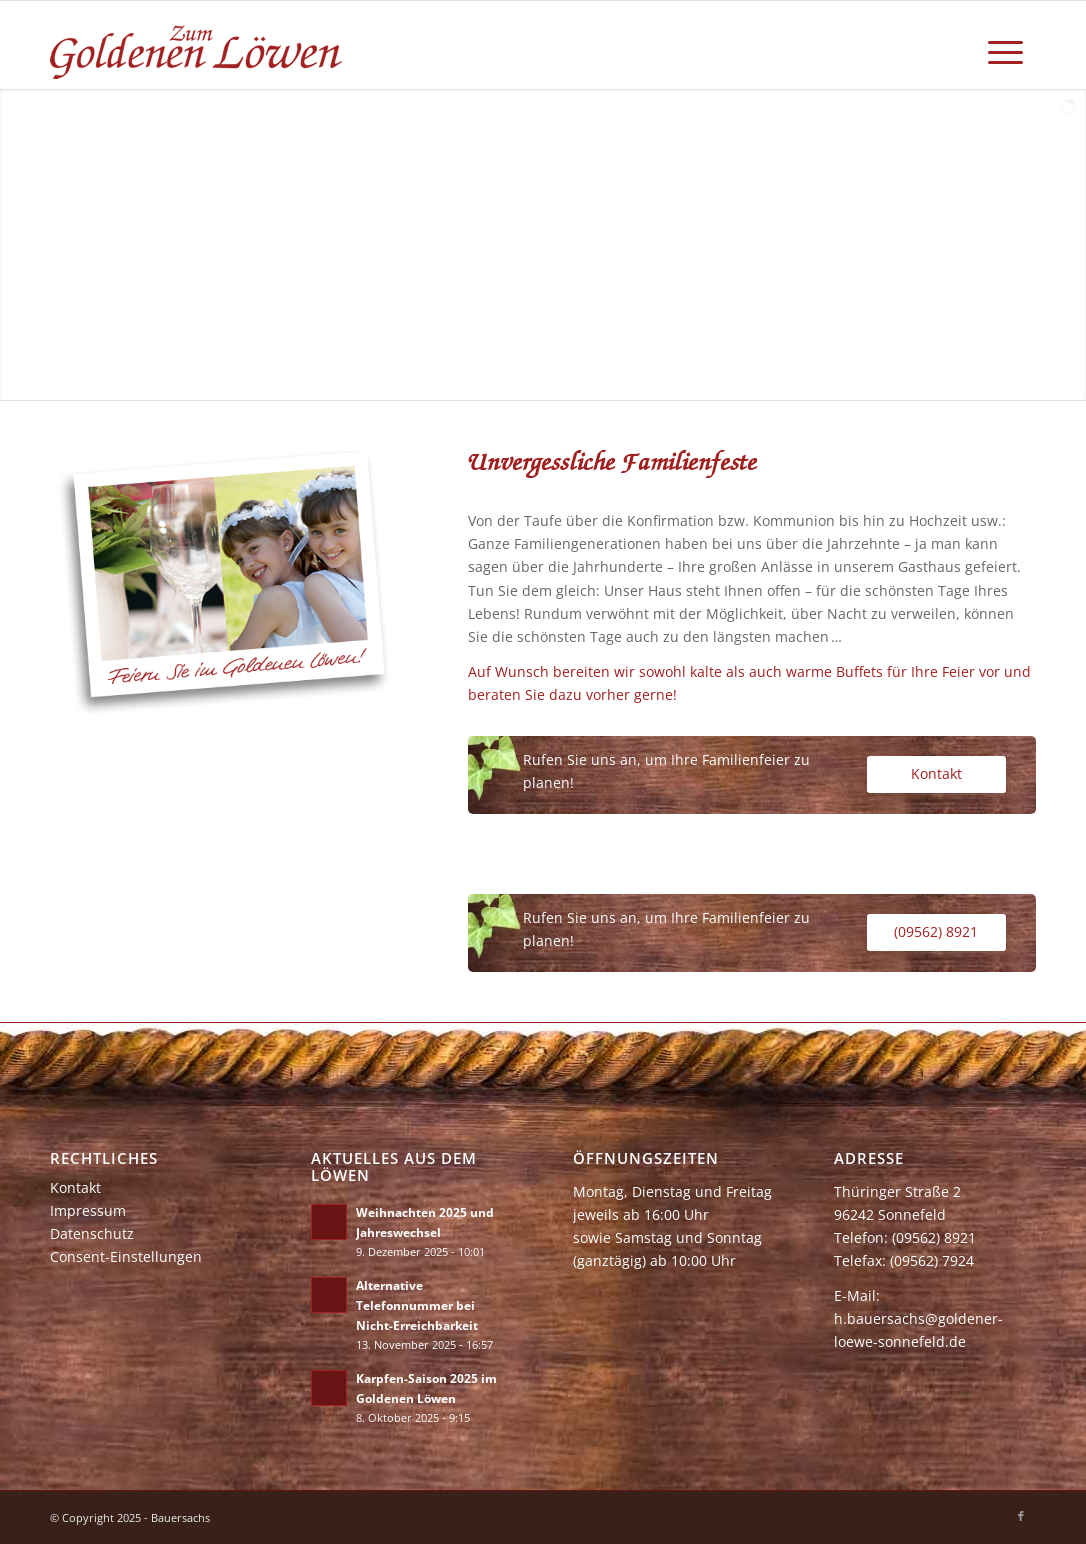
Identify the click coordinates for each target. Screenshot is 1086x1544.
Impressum (88, 1210)
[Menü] (1005, 45)
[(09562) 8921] (936, 932)
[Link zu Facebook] (1021, 1516)
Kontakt (75, 1187)
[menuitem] (1005, 45)
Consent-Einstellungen (126, 1256)
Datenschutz (92, 1233)
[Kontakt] (936, 774)
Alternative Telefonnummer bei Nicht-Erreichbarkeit (417, 1305)
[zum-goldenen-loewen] (198, 45)
